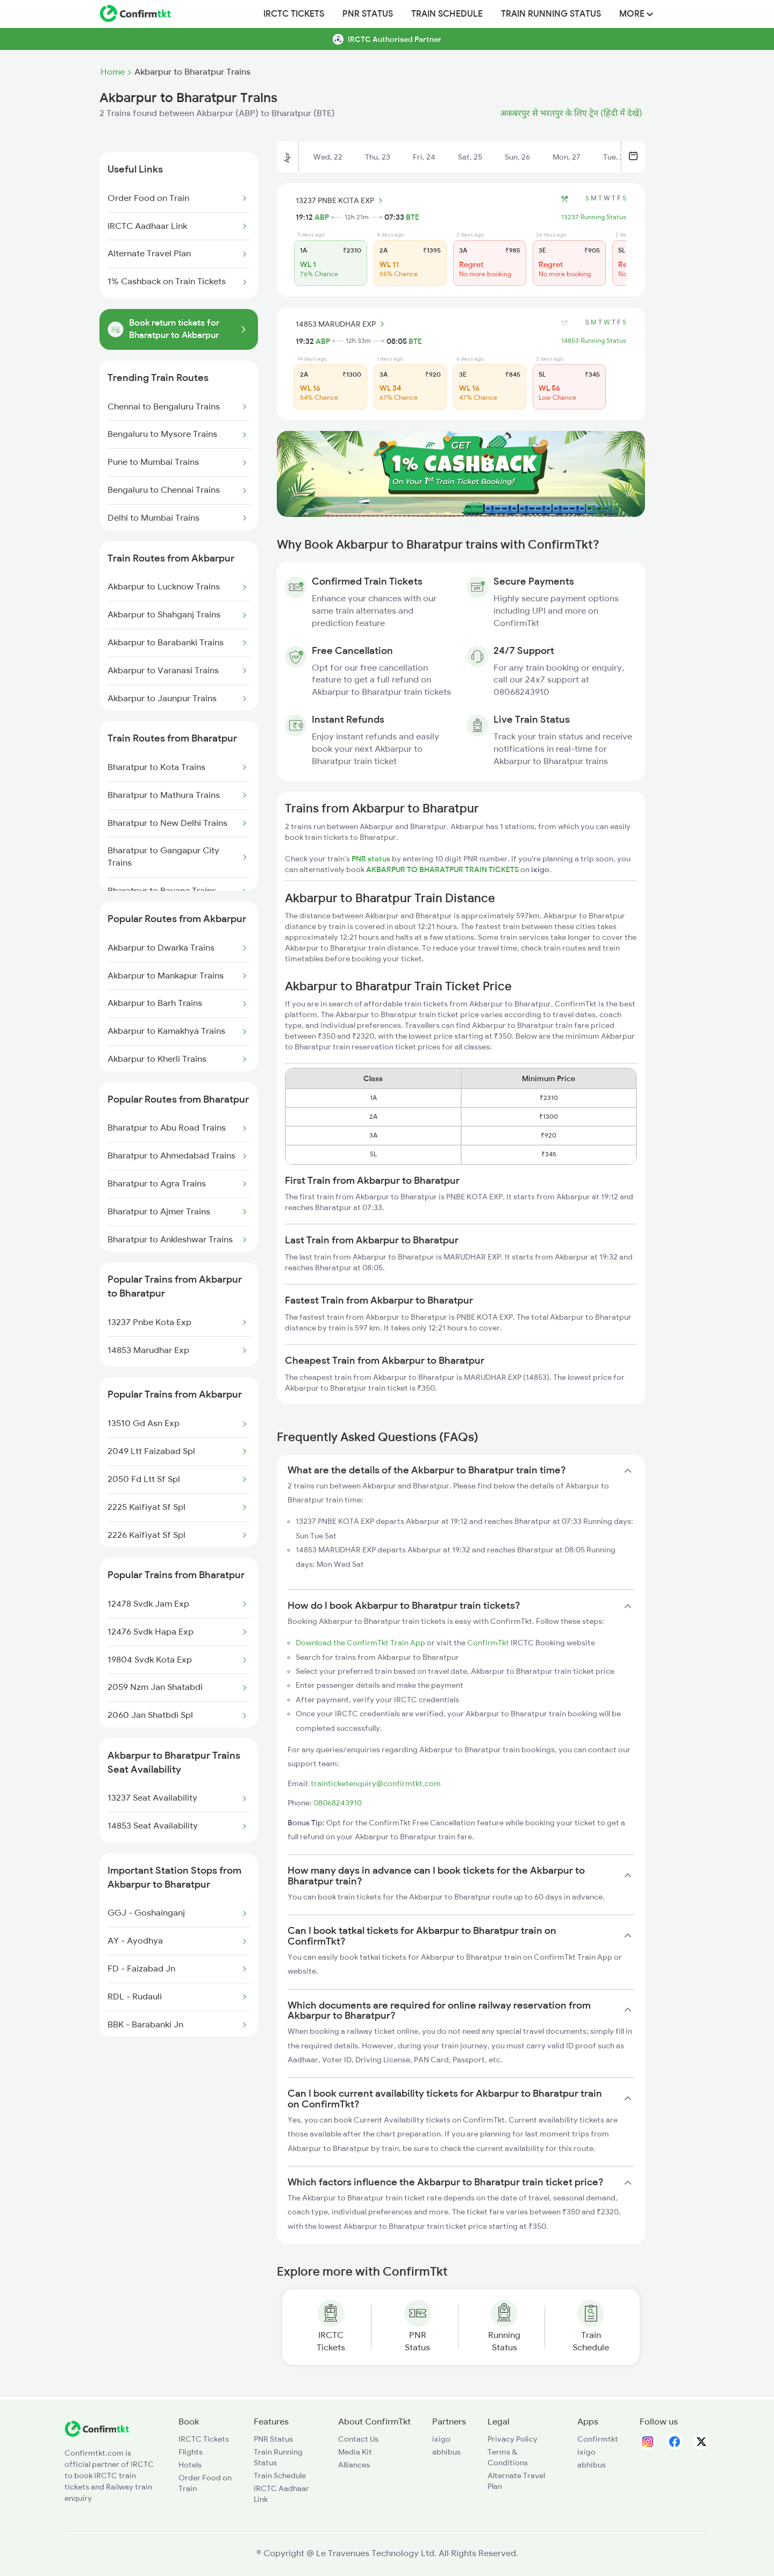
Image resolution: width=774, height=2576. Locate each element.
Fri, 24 (424, 157)
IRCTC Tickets (293, 14)
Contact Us (358, 2439)
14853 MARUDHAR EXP (342, 324)
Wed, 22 (327, 157)
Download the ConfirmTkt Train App (360, 1642)
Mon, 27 (566, 157)
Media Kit (355, 2452)
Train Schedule (447, 14)
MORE (636, 14)
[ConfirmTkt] (96, 2434)
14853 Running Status (593, 340)
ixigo (441, 2439)
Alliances (354, 2464)
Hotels (190, 2464)
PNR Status (367, 14)
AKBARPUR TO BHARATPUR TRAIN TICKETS (443, 869)
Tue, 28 (615, 157)
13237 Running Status (593, 217)
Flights (190, 2452)
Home (113, 72)
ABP (321, 217)
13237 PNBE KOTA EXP (341, 200)
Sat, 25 (470, 157)
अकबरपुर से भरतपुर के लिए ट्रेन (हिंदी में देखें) (571, 113)
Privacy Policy (513, 2439)
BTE (412, 217)
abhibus (446, 2452)
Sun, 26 (517, 157)
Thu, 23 (377, 157)
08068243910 (337, 1802)
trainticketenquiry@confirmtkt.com (376, 1783)
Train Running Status (551, 14)
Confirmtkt (597, 2439)
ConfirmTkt (488, 1642)
